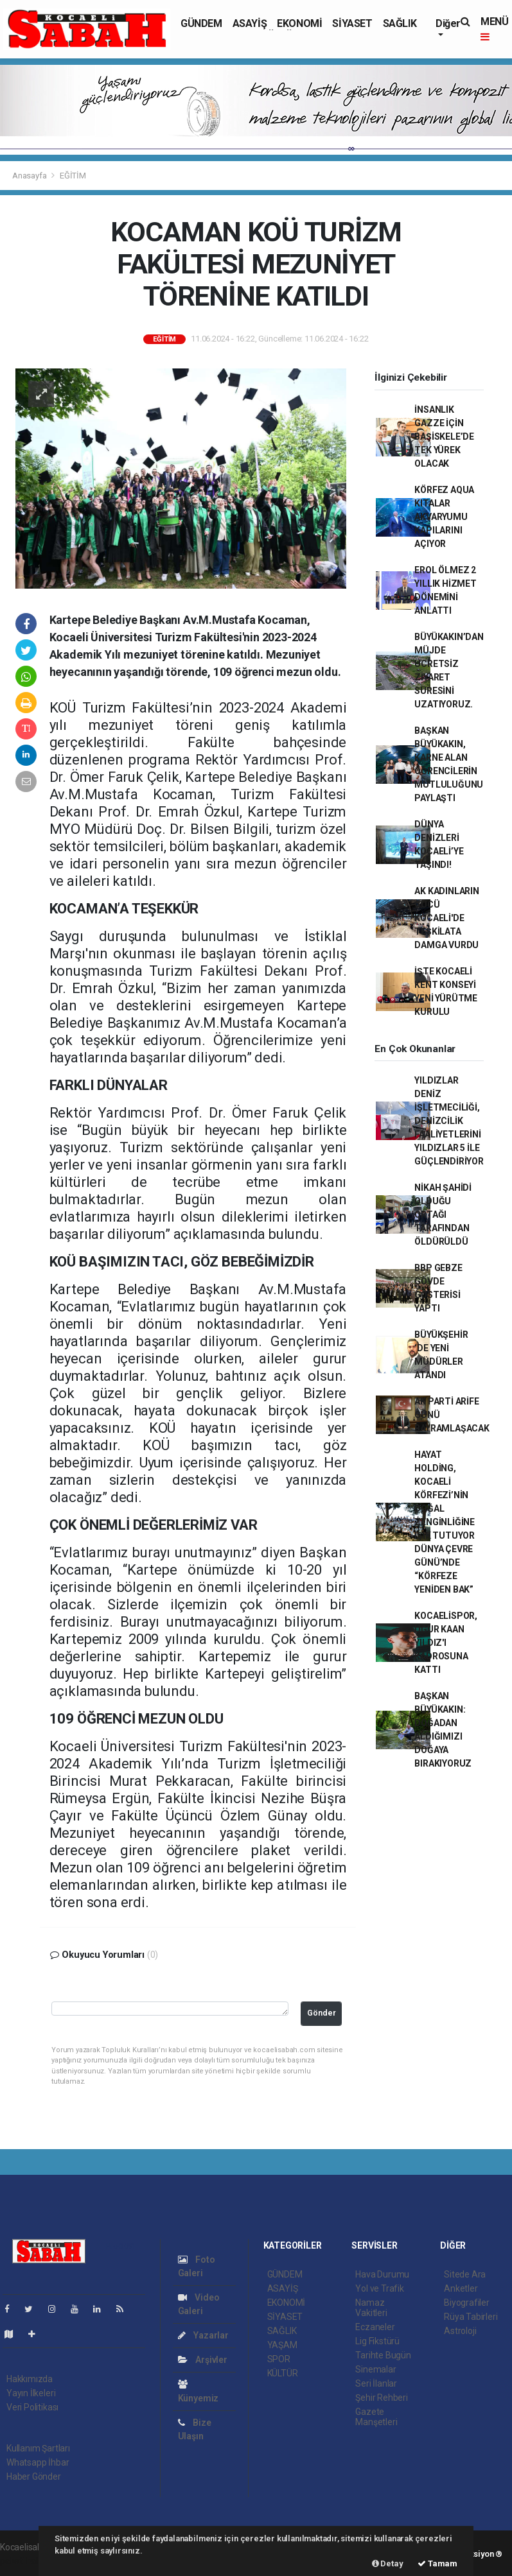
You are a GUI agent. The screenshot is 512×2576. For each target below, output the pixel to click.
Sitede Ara (465, 2274)
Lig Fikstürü (377, 2341)
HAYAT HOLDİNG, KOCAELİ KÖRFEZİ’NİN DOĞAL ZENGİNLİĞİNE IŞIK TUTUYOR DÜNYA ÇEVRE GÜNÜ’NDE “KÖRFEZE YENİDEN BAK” (444, 1522)
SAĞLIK (400, 23)
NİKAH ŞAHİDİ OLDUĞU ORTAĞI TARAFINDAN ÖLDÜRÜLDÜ (443, 1214)
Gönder (321, 2013)
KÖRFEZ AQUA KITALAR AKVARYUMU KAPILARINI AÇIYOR (444, 517)
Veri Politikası (32, 2407)
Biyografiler (467, 2302)
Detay (387, 2563)
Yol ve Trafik (379, 2288)
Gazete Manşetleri (376, 2417)
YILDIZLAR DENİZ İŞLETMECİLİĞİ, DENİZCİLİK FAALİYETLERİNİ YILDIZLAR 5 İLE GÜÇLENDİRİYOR (449, 1120)
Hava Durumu (382, 2274)
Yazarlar (203, 2335)
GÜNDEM (201, 23)
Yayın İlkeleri (30, 2393)
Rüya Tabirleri (470, 2317)
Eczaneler (374, 2327)
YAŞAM (282, 2345)
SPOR (278, 2359)
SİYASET (352, 23)
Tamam (437, 2563)
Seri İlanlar (376, 2383)
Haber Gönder (33, 2476)
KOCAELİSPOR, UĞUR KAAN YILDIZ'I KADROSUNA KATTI (445, 1643)
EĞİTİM (73, 175)
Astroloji (460, 2331)
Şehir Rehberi (381, 2397)
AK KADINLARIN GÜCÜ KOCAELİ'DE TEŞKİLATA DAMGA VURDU (446, 918)
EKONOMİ (299, 23)
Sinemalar (375, 2369)
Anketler (460, 2288)
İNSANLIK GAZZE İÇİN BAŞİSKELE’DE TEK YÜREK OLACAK (444, 436)
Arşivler (202, 2360)
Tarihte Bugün (383, 2355)
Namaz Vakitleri (371, 2307)
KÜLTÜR (282, 2373)
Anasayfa (30, 175)
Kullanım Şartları (38, 2448)
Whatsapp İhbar (37, 2462)
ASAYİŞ (250, 23)
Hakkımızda (29, 2379)
